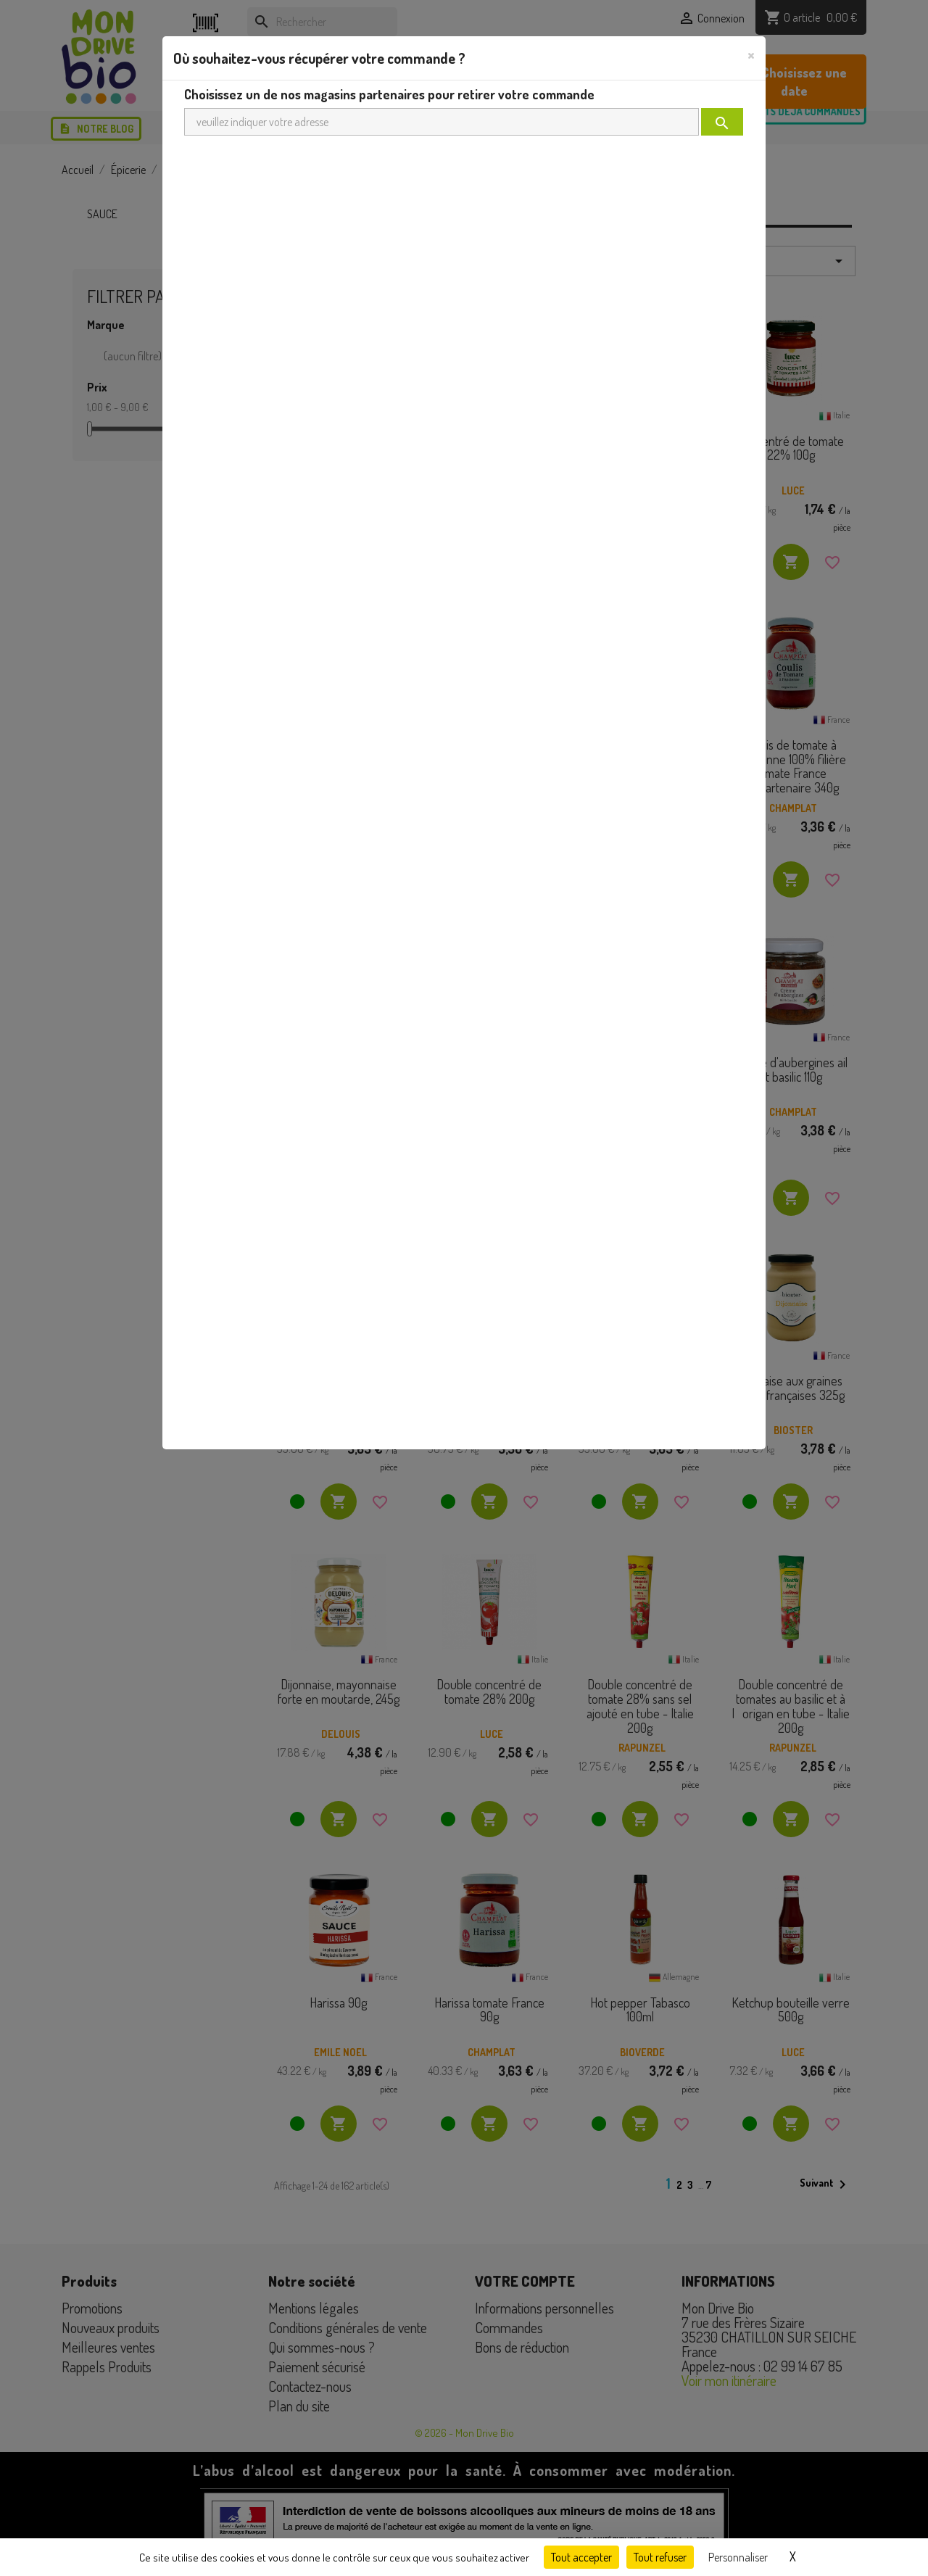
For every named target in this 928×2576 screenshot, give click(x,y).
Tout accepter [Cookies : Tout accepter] (581, 2557)
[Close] (751, 54)
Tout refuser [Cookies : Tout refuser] (660, 2557)
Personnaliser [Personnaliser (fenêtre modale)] (738, 2557)
